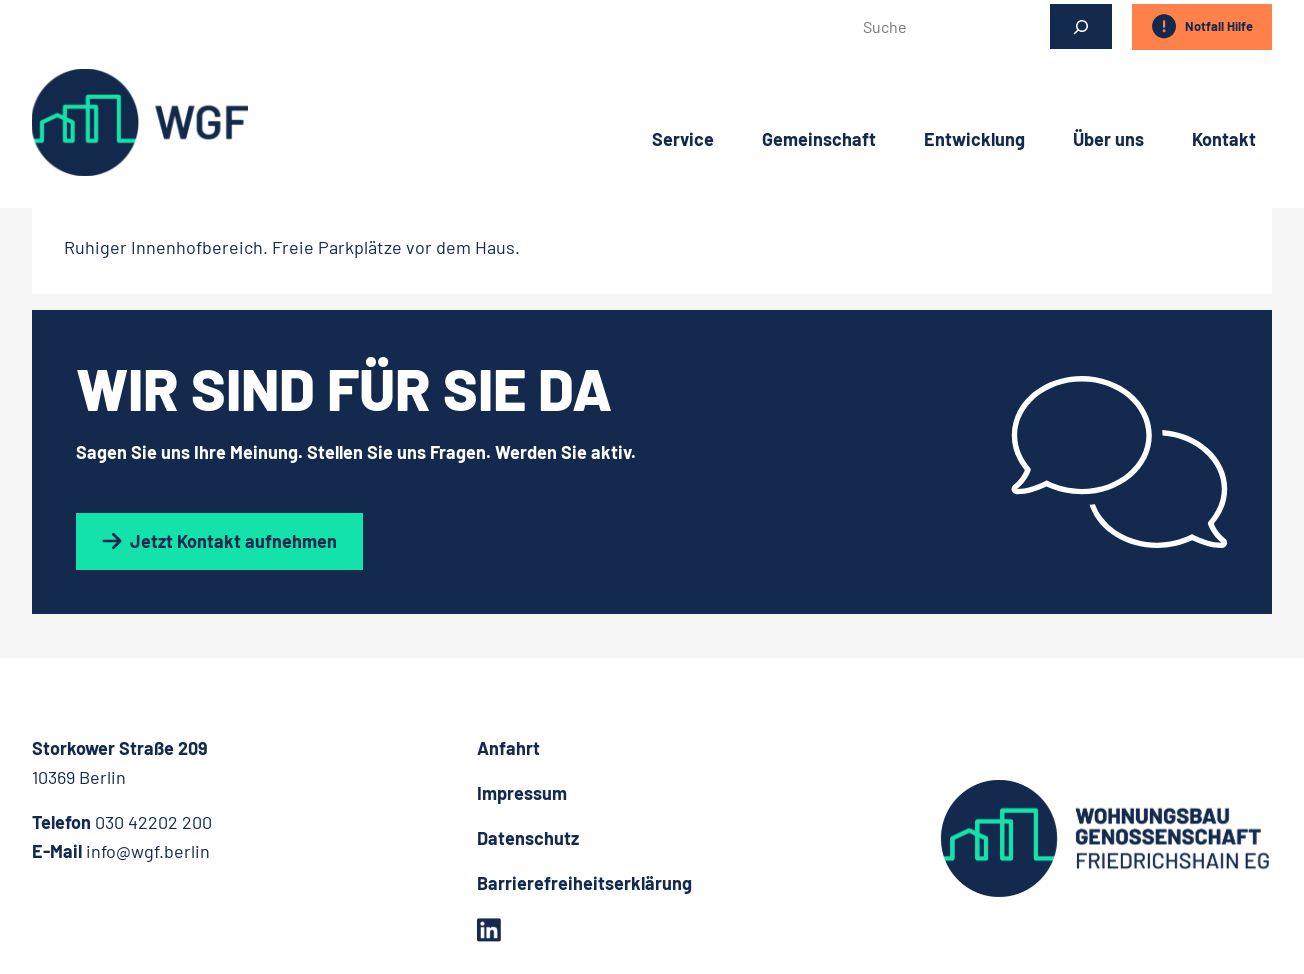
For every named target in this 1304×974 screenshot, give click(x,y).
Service (683, 135)
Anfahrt (508, 748)
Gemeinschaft (819, 135)
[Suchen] (1081, 26)
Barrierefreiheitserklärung (584, 883)
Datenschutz (528, 838)
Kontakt (1224, 135)
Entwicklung (974, 135)
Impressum (522, 793)
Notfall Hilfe (1202, 26)
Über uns (1108, 135)
